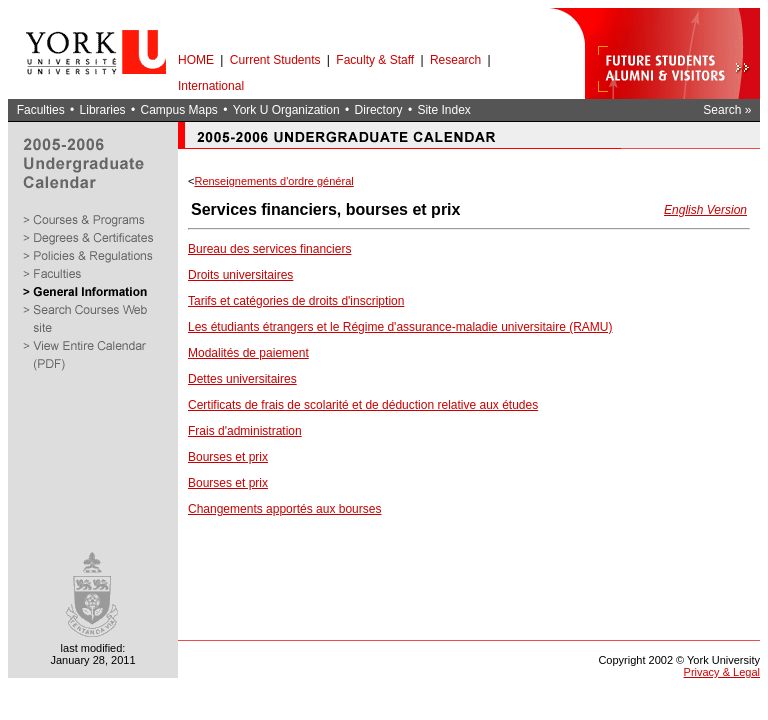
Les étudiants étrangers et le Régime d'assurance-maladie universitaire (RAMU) (400, 327)
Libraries (103, 110)
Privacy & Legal (722, 672)
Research (455, 60)
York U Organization (286, 110)
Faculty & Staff (375, 60)
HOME (196, 60)
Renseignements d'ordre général (273, 181)
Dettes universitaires (242, 379)
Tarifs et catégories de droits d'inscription (296, 301)
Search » (727, 110)
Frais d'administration (245, 431)
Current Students (275, 60)
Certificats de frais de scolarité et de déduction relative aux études (363, 405)
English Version (705, 210)
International (211, 86)
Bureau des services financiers (269, 249)
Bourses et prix (228, 457)
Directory (379, 110)
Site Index (443, 110)
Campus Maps (178, 110)
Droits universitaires (240, 275)
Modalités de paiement (248, 353)
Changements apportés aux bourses (284, 509)
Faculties (41, 110)
